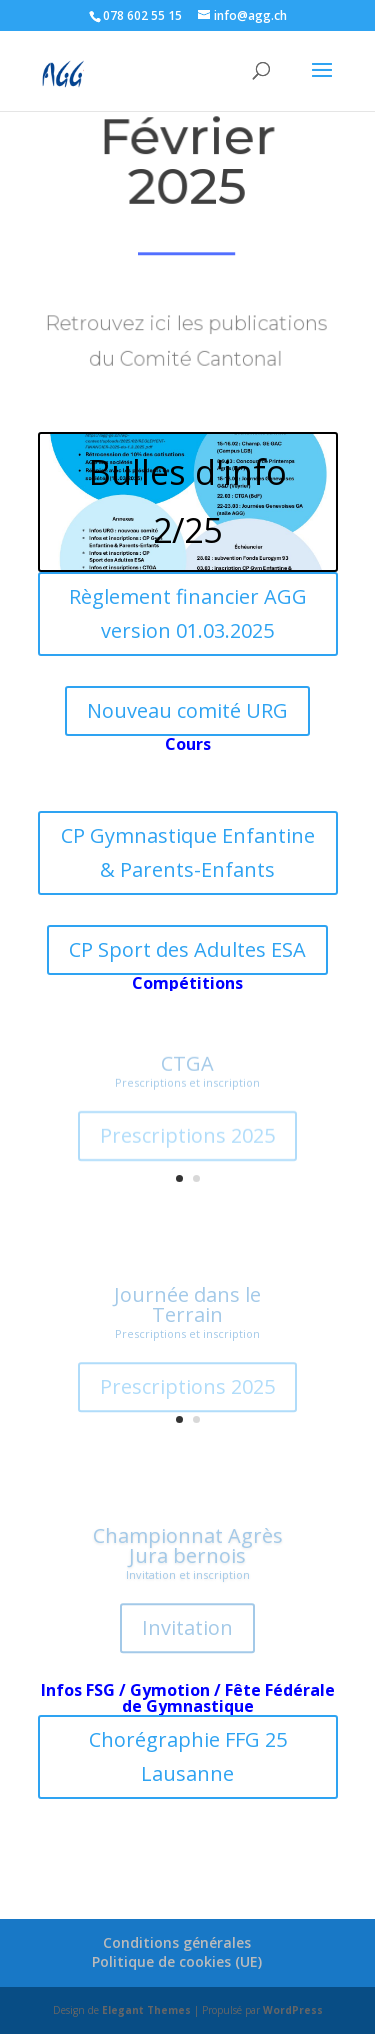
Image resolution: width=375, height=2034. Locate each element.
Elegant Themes (146, 2010)
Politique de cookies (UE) (177, 1961)
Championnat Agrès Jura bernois (188, 1551)
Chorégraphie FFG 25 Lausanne (188, 1756)
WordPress (293, 2010)
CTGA (187, 1068)
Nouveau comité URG (187, 710)
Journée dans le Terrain (187, 1309)
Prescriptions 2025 (187, 1140)
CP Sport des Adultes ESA (187, 949)
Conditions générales (177, 1942)
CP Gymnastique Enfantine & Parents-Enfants (188, 852)
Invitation (187, 1633)
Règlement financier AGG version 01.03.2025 (188, 613)
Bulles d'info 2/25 (188, 501)
